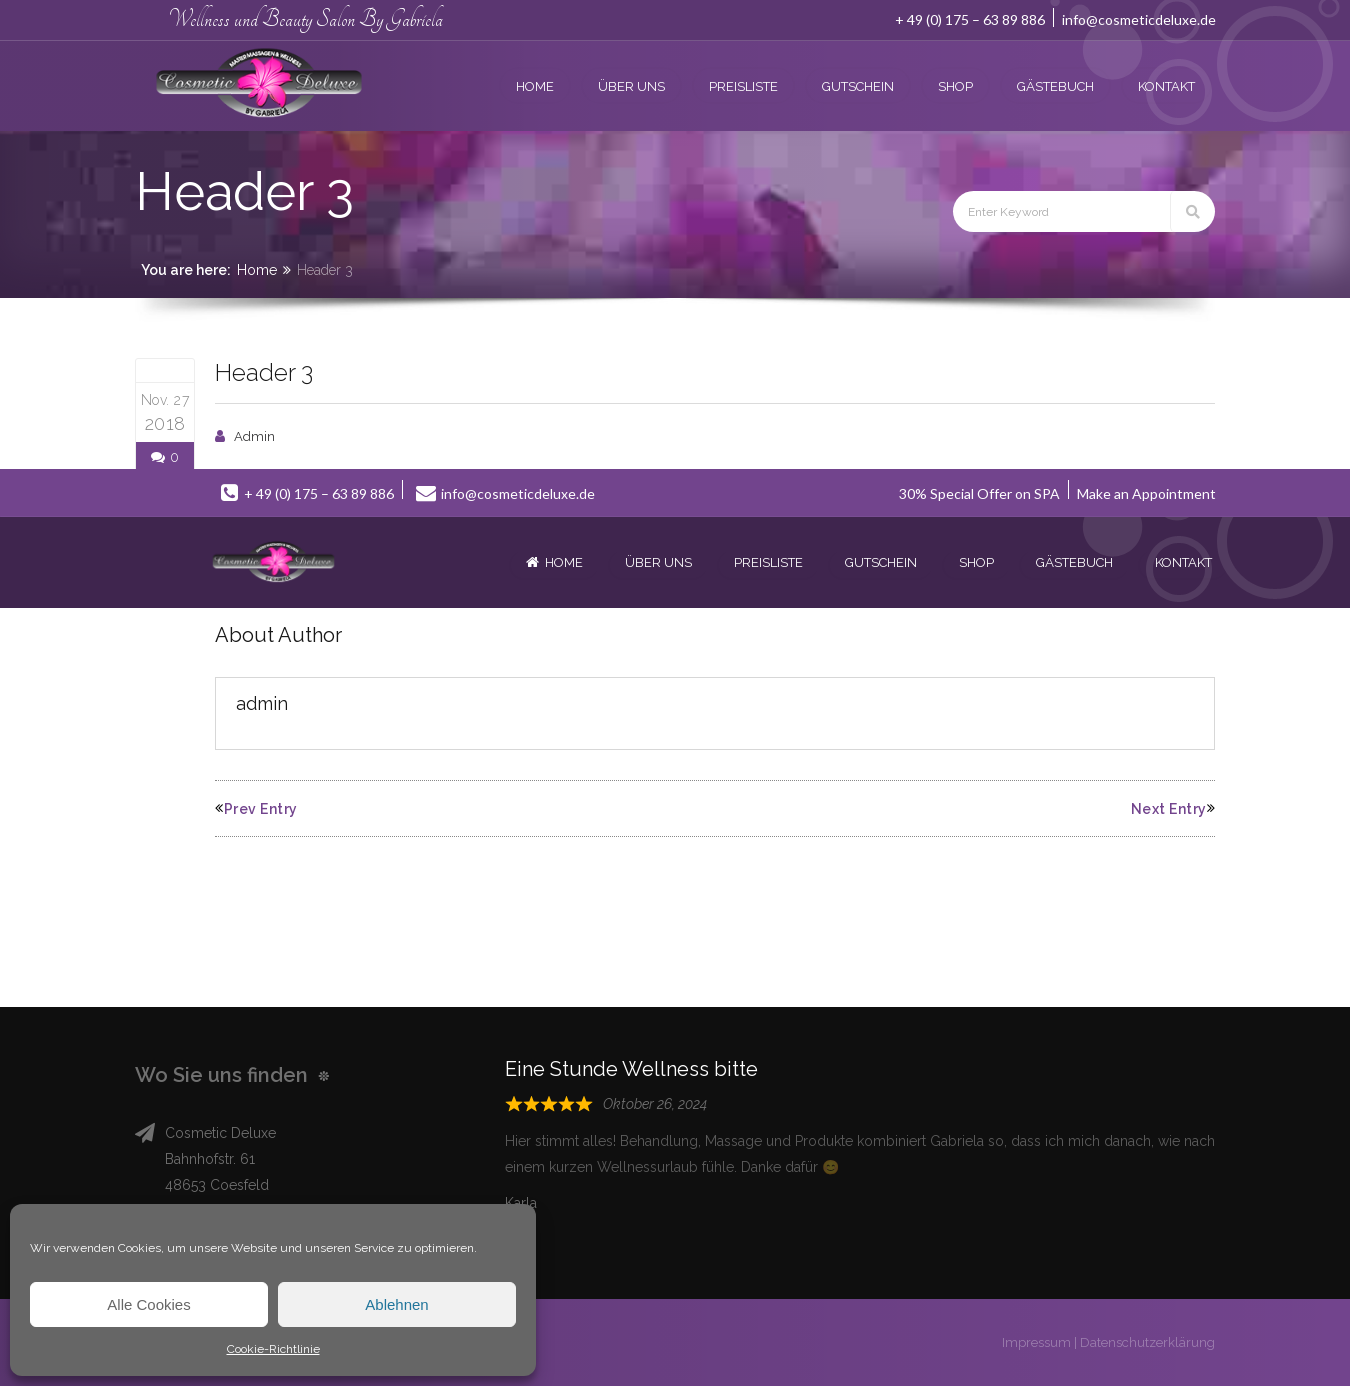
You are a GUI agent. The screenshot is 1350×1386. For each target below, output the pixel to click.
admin (254, 436)
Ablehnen (396, 1304)
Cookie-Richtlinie (273, 1349)
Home (257, 270)
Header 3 (264, 372)
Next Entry (1173, 809)
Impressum (1036, 1342)
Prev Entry (256, 809)
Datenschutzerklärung (1147, 1342)
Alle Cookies (148, 1304)
